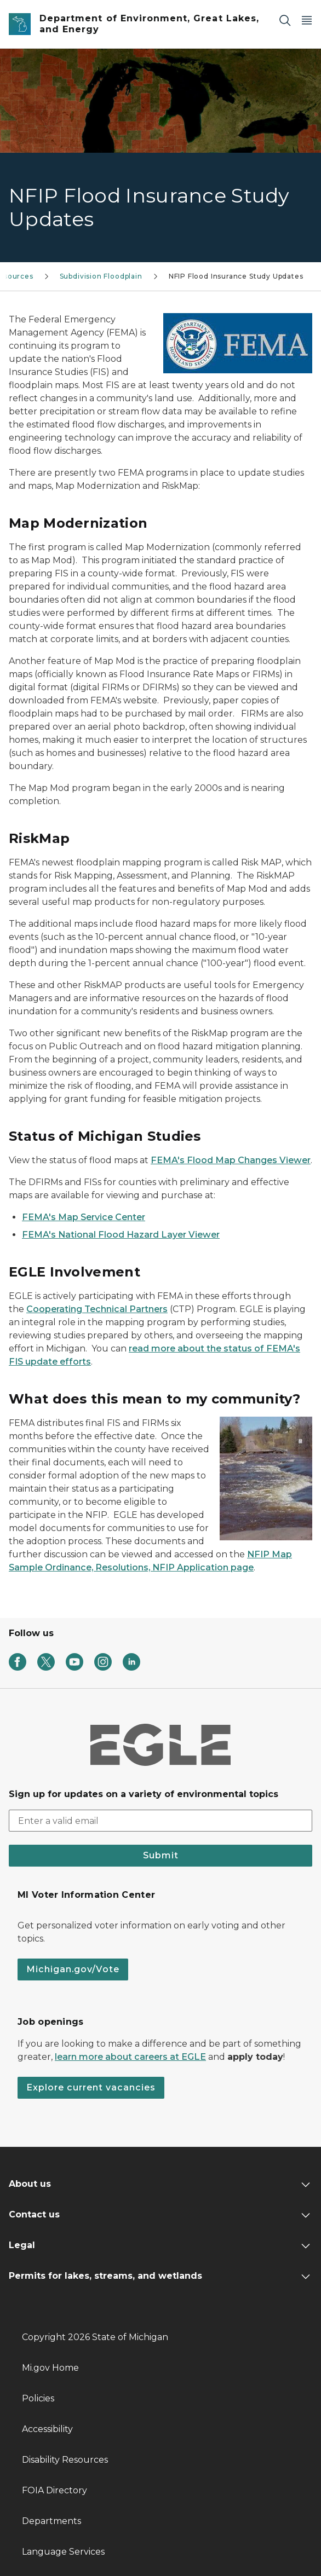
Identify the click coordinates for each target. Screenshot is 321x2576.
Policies (38, 2398)
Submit (161, 1855)
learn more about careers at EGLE (130, 2057)
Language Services (63, 2551)
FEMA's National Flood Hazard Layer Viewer (121, 1234)
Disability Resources (65, 2459)
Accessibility (47, 2429)
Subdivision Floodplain (101, 276)
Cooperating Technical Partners (97, 1309)
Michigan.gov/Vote (72, 1969)
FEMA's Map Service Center (83, 1217)
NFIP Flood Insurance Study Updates (236, 276)
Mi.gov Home (50, 2368)
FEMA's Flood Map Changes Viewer (231, 1160)
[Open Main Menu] (306, 20)
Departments (51, 2521)
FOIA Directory (54, 2490)
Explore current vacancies (91, 2087)
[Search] (284, 20)
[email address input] (160, 1821)
